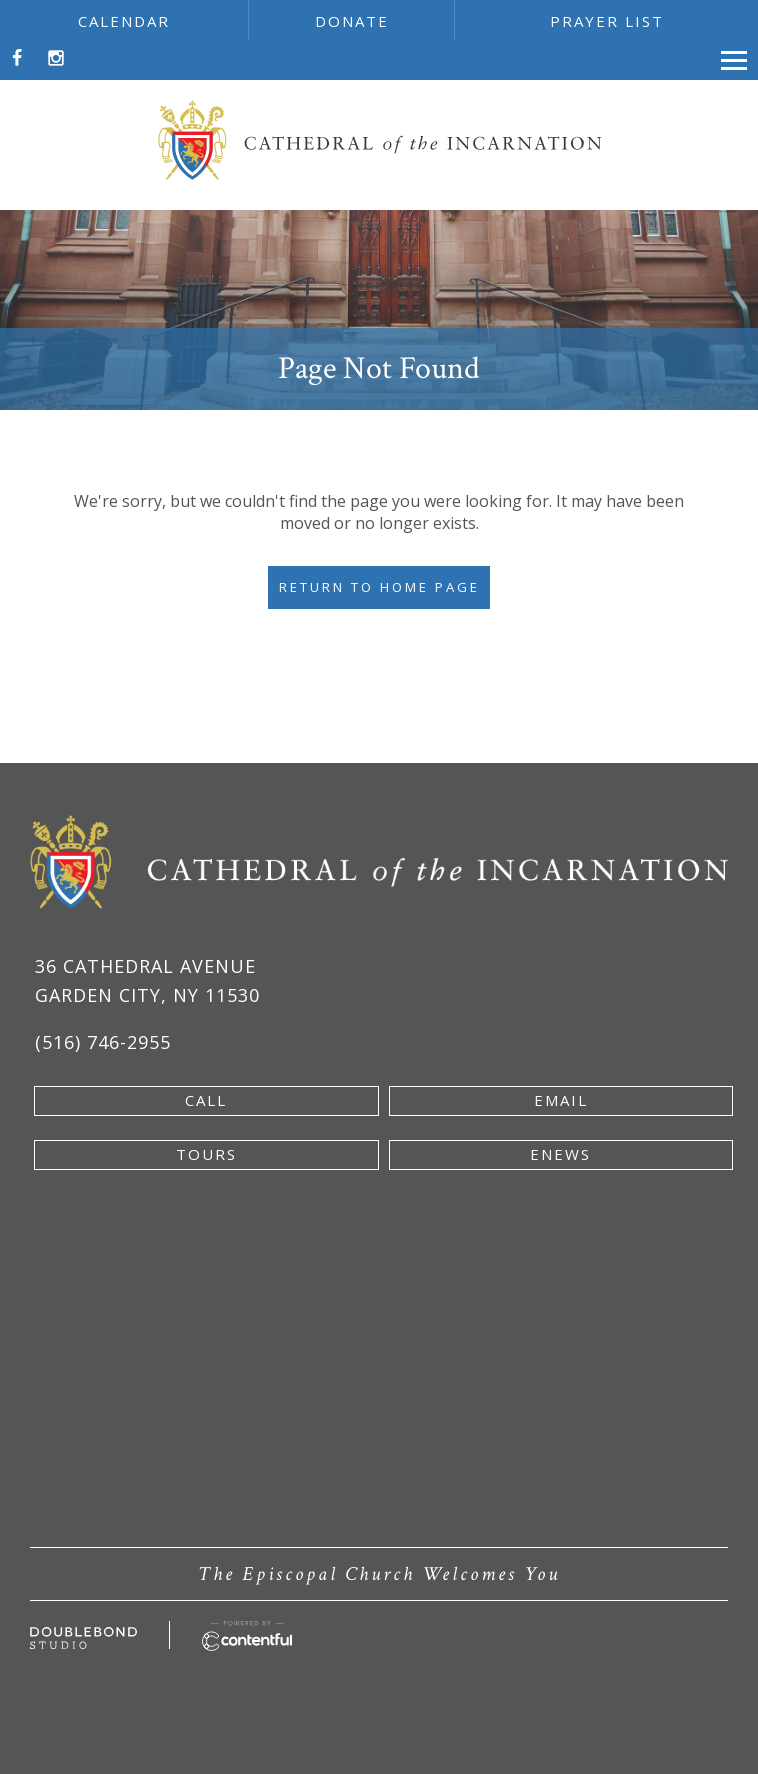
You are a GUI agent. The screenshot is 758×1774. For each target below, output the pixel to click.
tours (206, 1154)
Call (206, 1100)
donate (352, 21)
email (561, 1100)
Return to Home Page (379, 587)
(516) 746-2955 (103, 1042)
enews (560, 1154)
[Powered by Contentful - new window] (247, 1632)
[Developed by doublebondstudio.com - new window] (83, 1638)
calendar (124, 21)
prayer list (607, 21)
